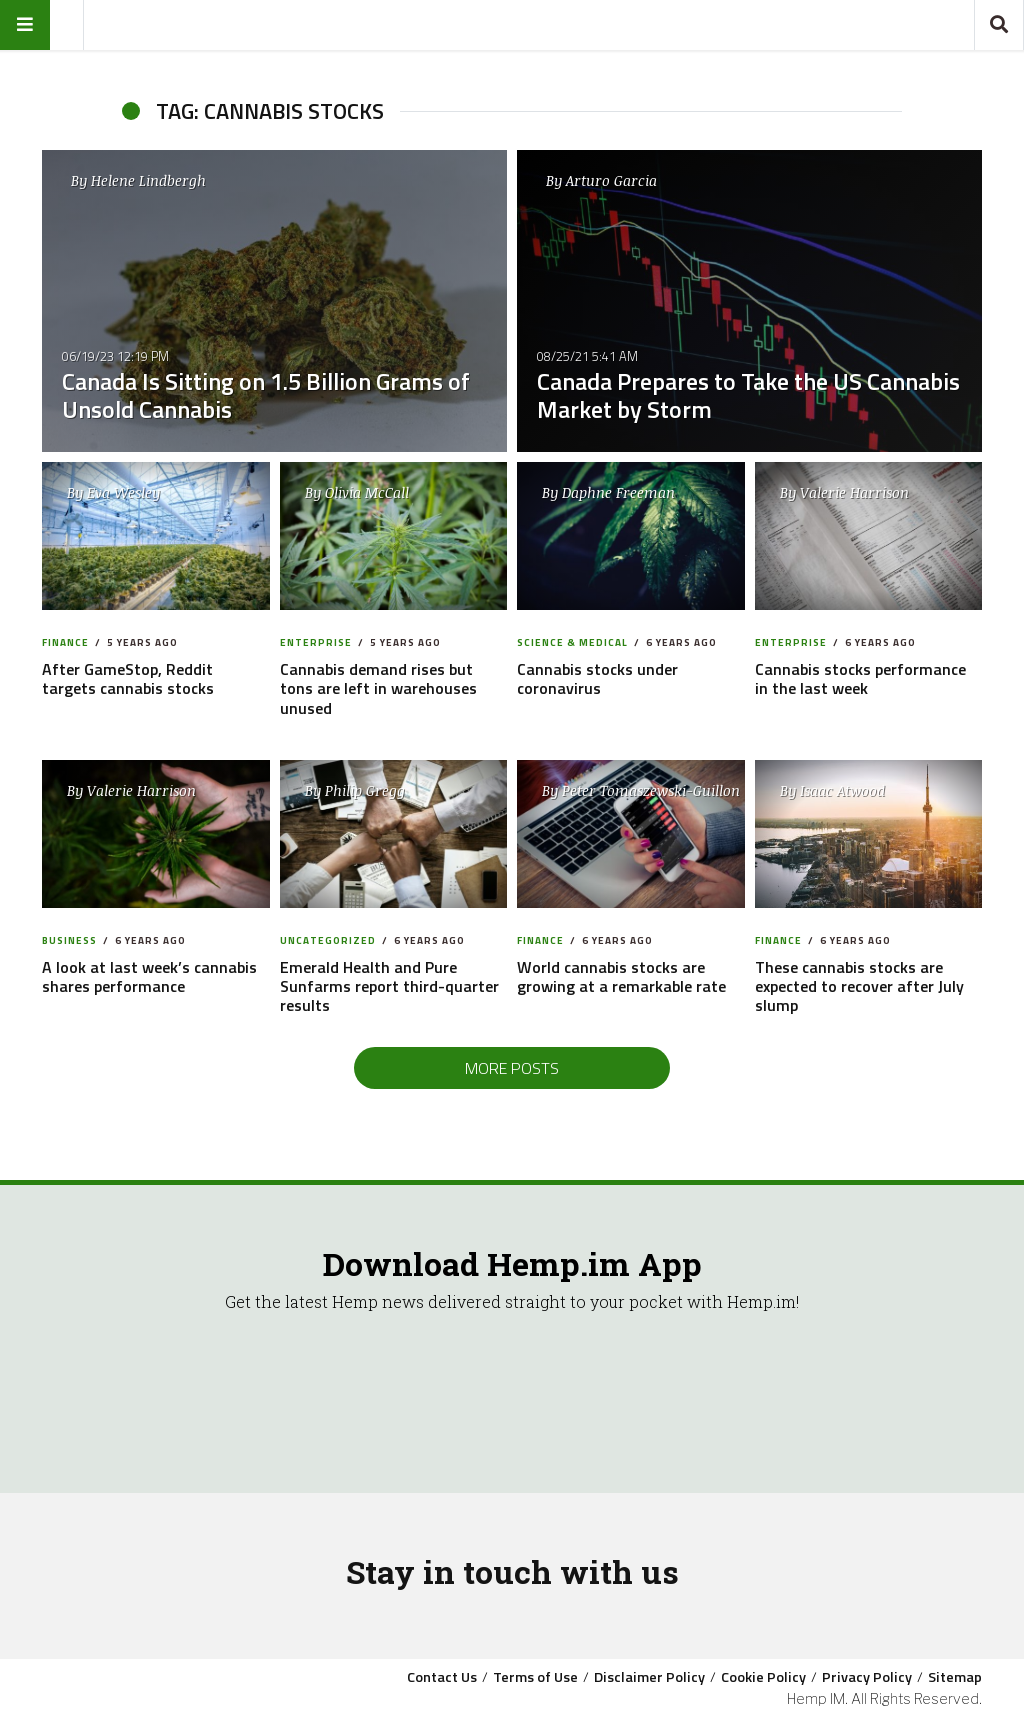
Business (69, 940)
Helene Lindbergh (148, 180)
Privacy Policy (867, 1677)
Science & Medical (572, 642)
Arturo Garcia (611, 180)
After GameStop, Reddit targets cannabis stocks (128, 678)
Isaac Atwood (842, 790)
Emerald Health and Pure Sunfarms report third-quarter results (389, 986)
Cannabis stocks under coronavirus (597, 678)
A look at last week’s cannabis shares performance (149, 976)
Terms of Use (535, 1677)
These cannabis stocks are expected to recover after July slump (859, 986)
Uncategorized (328, 940)
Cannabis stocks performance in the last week (860, 678)
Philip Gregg (365, 790)
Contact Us (442, 1677)
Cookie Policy (763, 1677)
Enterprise (316, 642)
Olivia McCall (367, 492)
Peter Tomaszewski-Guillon (651, 790)
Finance (65, 642)
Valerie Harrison (854, 492)
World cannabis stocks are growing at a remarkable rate (621, 976)
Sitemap (955, 1677)
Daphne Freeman (618, 492)
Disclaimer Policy (649, 1677)
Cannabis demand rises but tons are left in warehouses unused (378, 688)
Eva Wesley (123, 492)
